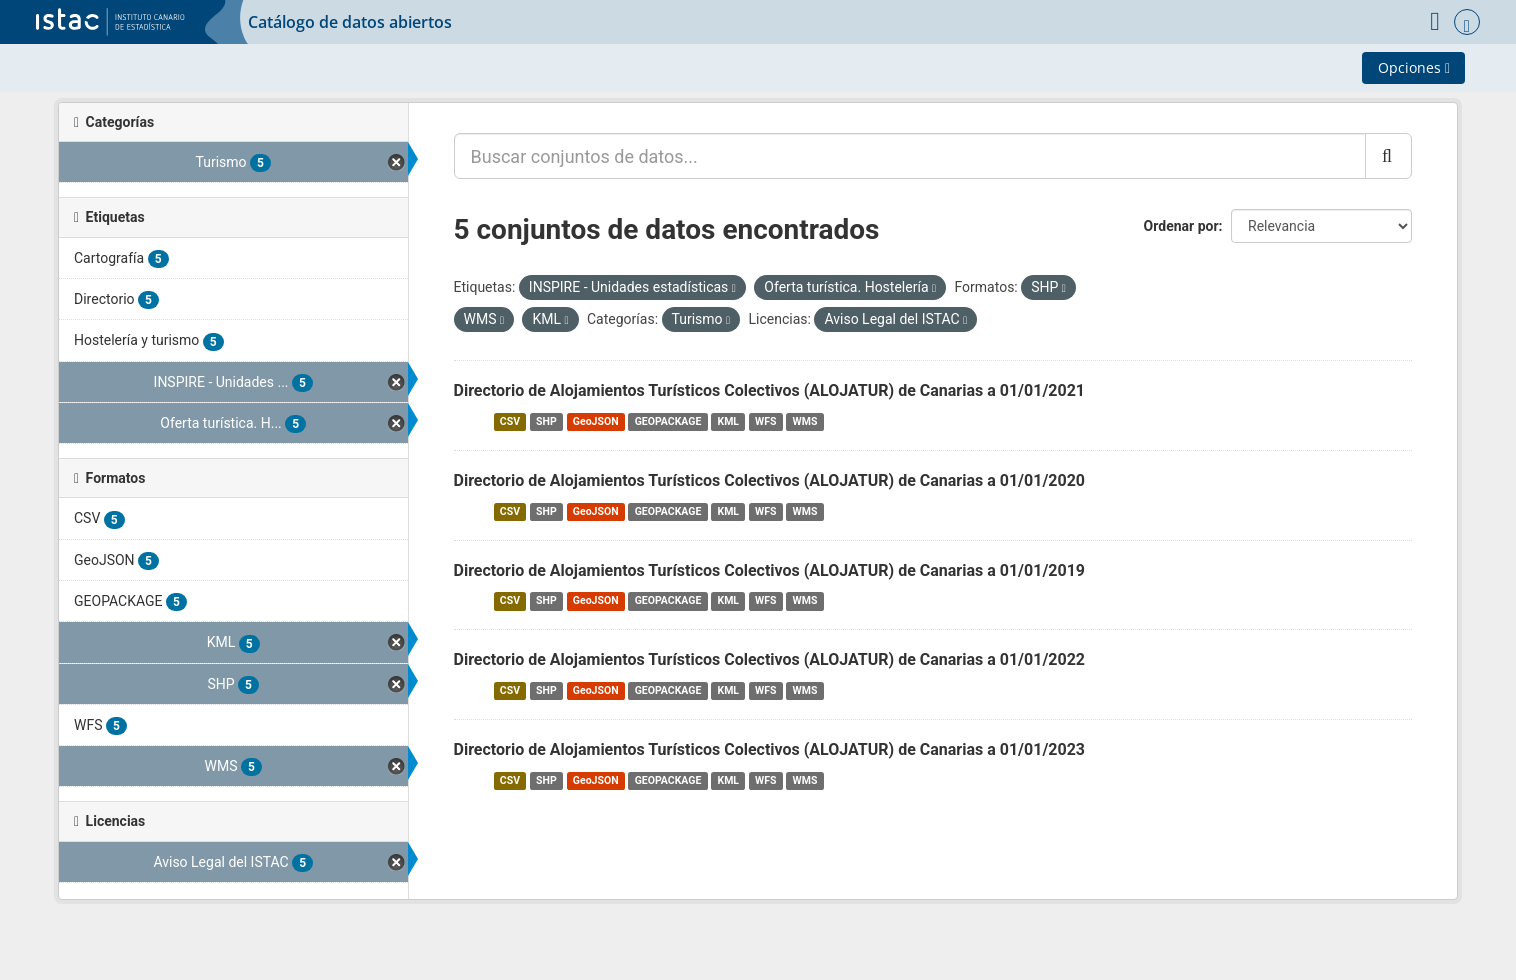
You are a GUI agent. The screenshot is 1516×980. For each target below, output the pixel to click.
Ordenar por (1181, 226)
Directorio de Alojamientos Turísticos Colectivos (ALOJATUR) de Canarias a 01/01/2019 (770, 570)
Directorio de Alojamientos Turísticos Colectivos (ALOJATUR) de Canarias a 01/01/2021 (770, 390)
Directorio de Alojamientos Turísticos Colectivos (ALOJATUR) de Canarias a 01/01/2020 (770, 480)
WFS (765, 421)
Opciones (1414, 67)
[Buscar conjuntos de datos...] (910, 156)
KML (728, 421)
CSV (510, 421)
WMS (805, 421)
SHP (546, 421)
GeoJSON (596, 421)
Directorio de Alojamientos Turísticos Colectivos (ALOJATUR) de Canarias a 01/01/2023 (770, 749)
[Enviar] (1388, 156)
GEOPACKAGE (668, 421)
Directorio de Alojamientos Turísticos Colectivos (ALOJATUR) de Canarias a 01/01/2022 (770, 659)
